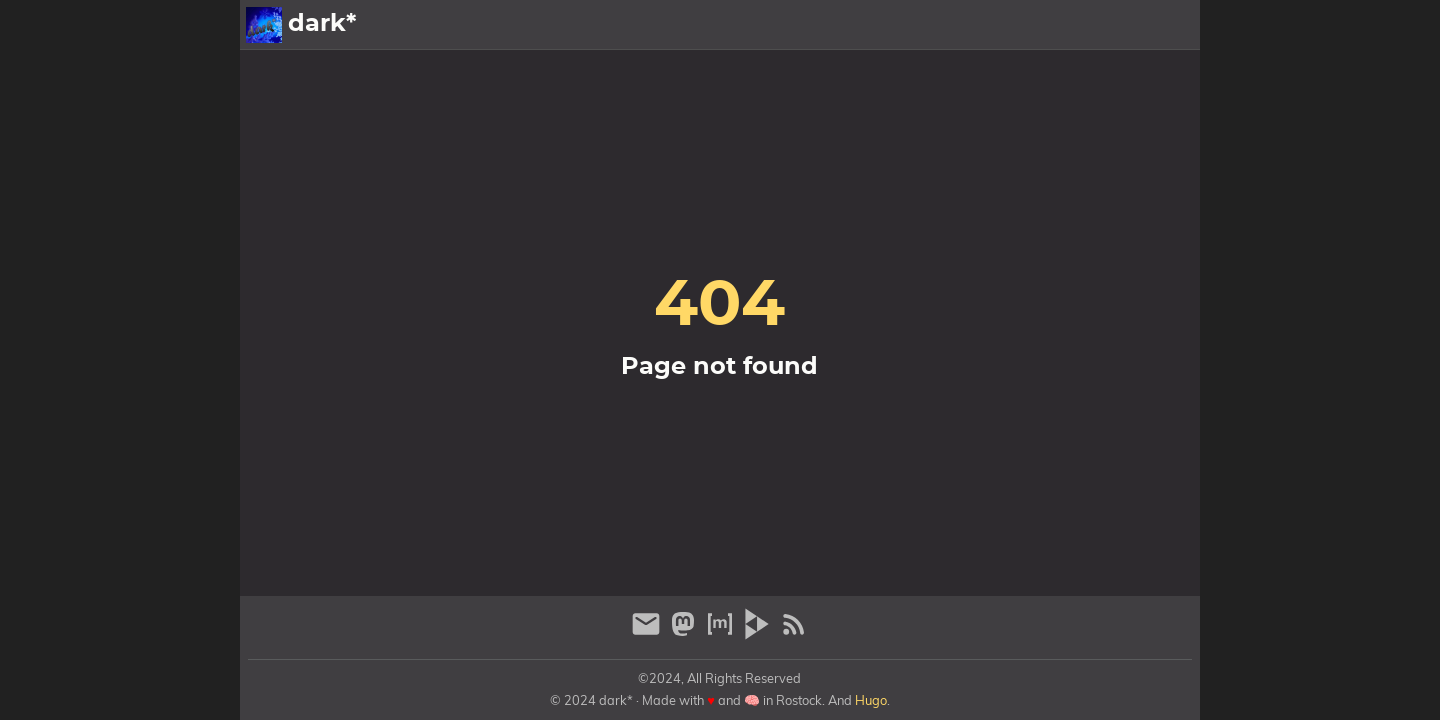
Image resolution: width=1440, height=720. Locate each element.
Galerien (1039, 25)
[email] (648, 632)
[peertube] (759, 632)
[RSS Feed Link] (794, 632)
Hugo (871, 700)
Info (1106, 25)
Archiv (1165, 25)
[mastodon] (685, 632)
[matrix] (722, 632)
